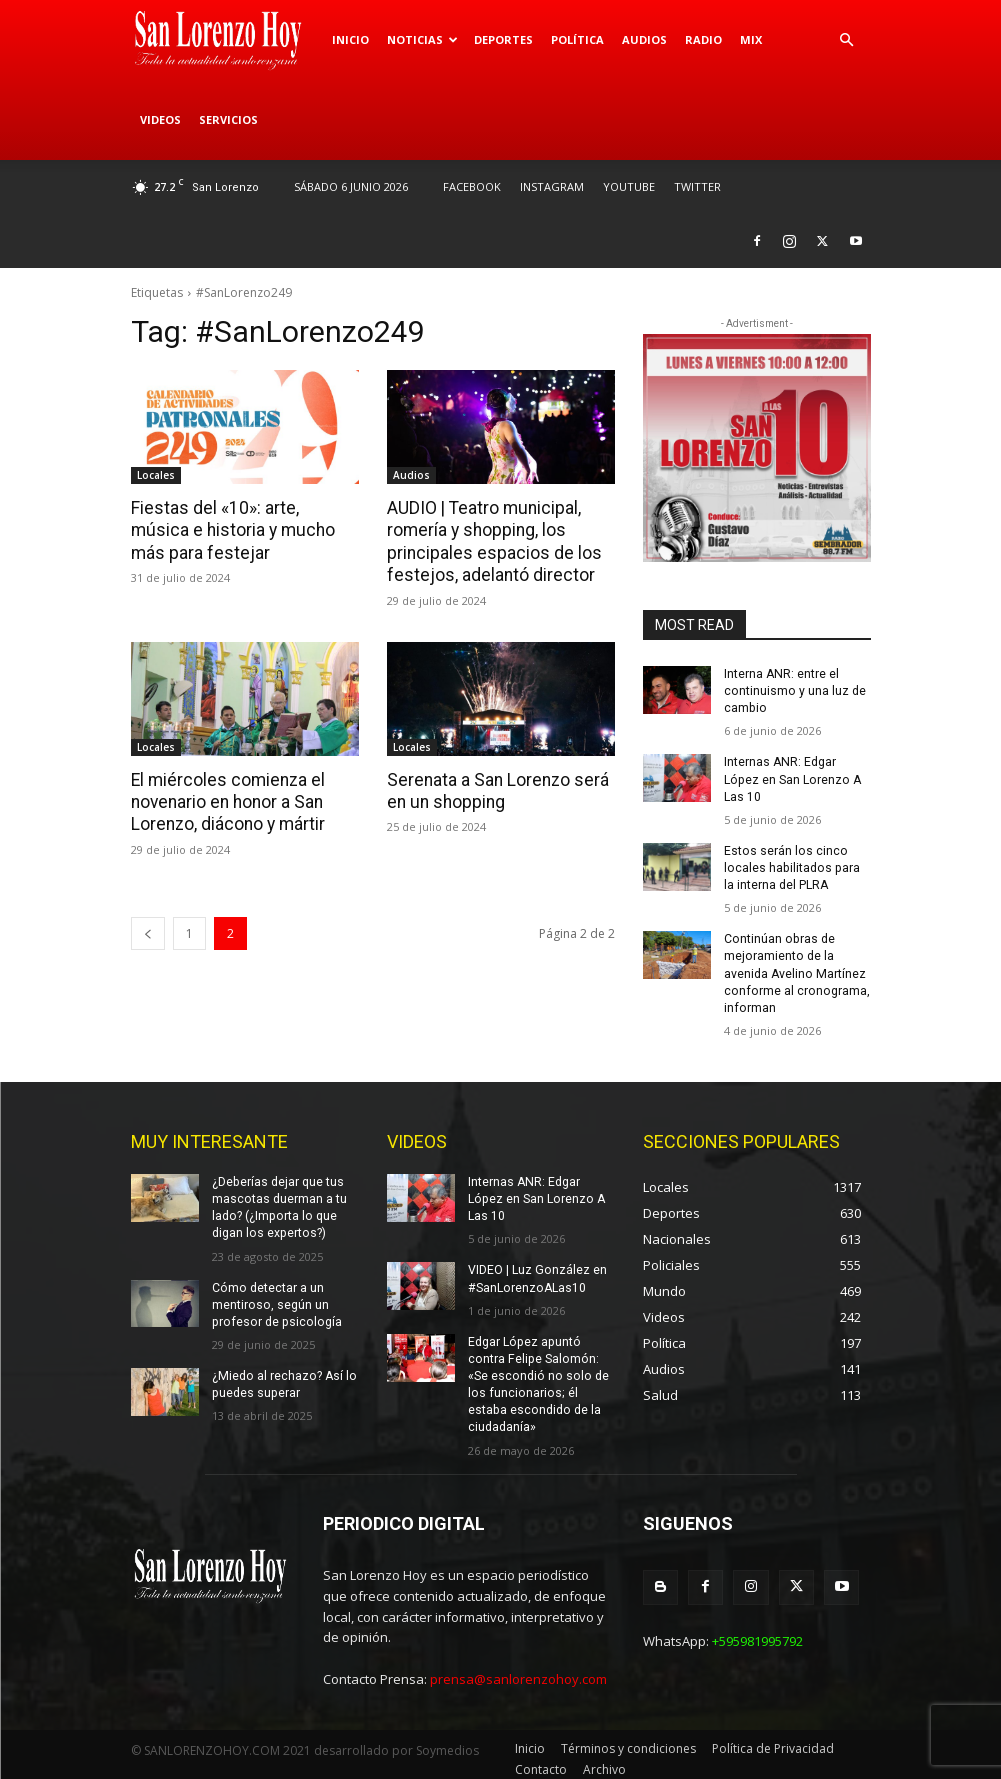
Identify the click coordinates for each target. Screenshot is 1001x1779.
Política (577, 39)
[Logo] (227, 40)
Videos (160, 119)
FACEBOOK (472, 186)
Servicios (228, 119)
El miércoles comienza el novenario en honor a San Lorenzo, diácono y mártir (227, 800)
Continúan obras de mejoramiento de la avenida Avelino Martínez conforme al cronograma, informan (794, 969)
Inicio (350, 39)
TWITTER (697, 186)
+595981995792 (757, 1632)
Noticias (422, 39)
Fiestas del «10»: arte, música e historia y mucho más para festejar (242, 530)
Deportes (503, 39)
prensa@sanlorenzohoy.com (518, 1670)
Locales (156, 475)
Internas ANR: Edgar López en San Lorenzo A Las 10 (790, 778)
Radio (703, 39)
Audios (644, 39)
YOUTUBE (629, 186)
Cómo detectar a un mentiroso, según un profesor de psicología (273, 1298)
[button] (847, 40)
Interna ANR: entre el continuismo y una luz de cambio (794, 691)
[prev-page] (148, 930)
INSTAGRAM (552, 186)
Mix (751, 39)
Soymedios (447, 1741)
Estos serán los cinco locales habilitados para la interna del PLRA (796, 866)
